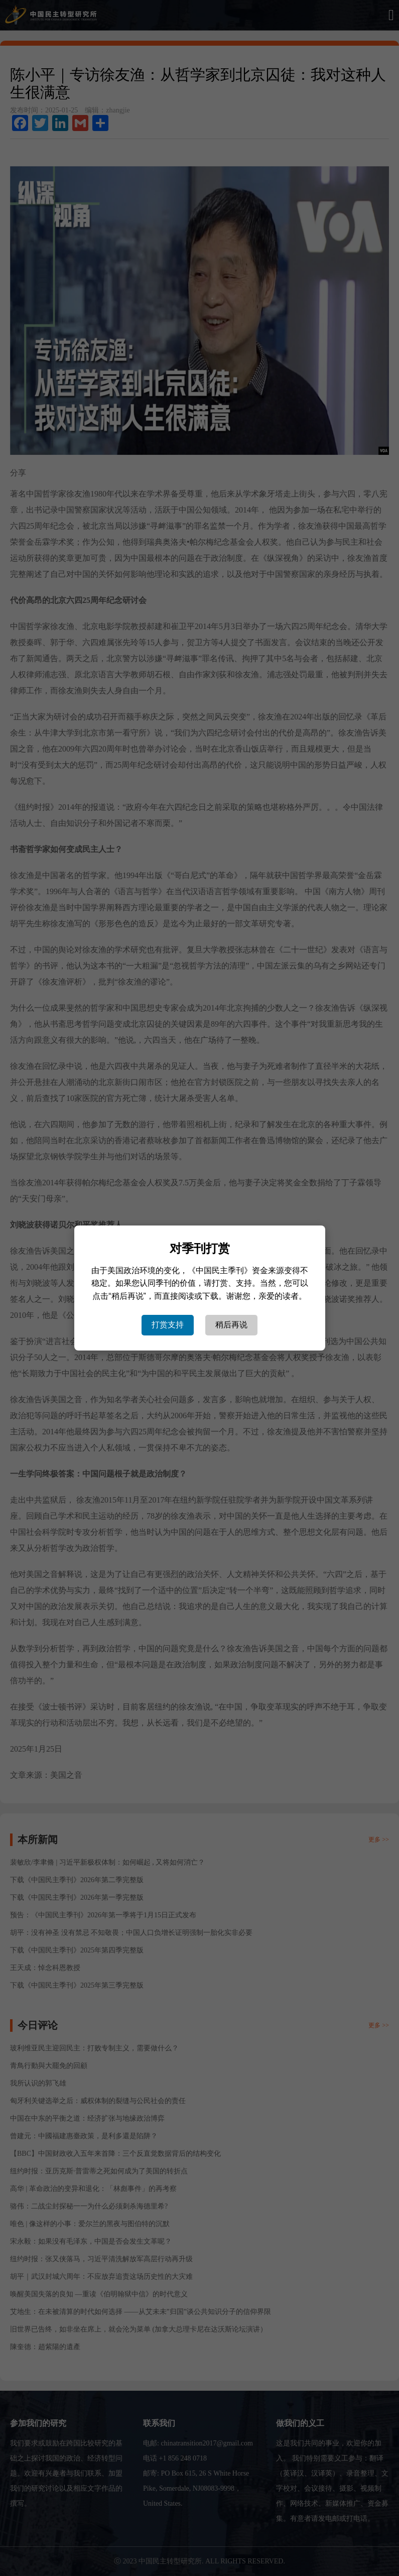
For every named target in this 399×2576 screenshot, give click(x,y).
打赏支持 (168, 1324)
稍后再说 (231, 1324)
